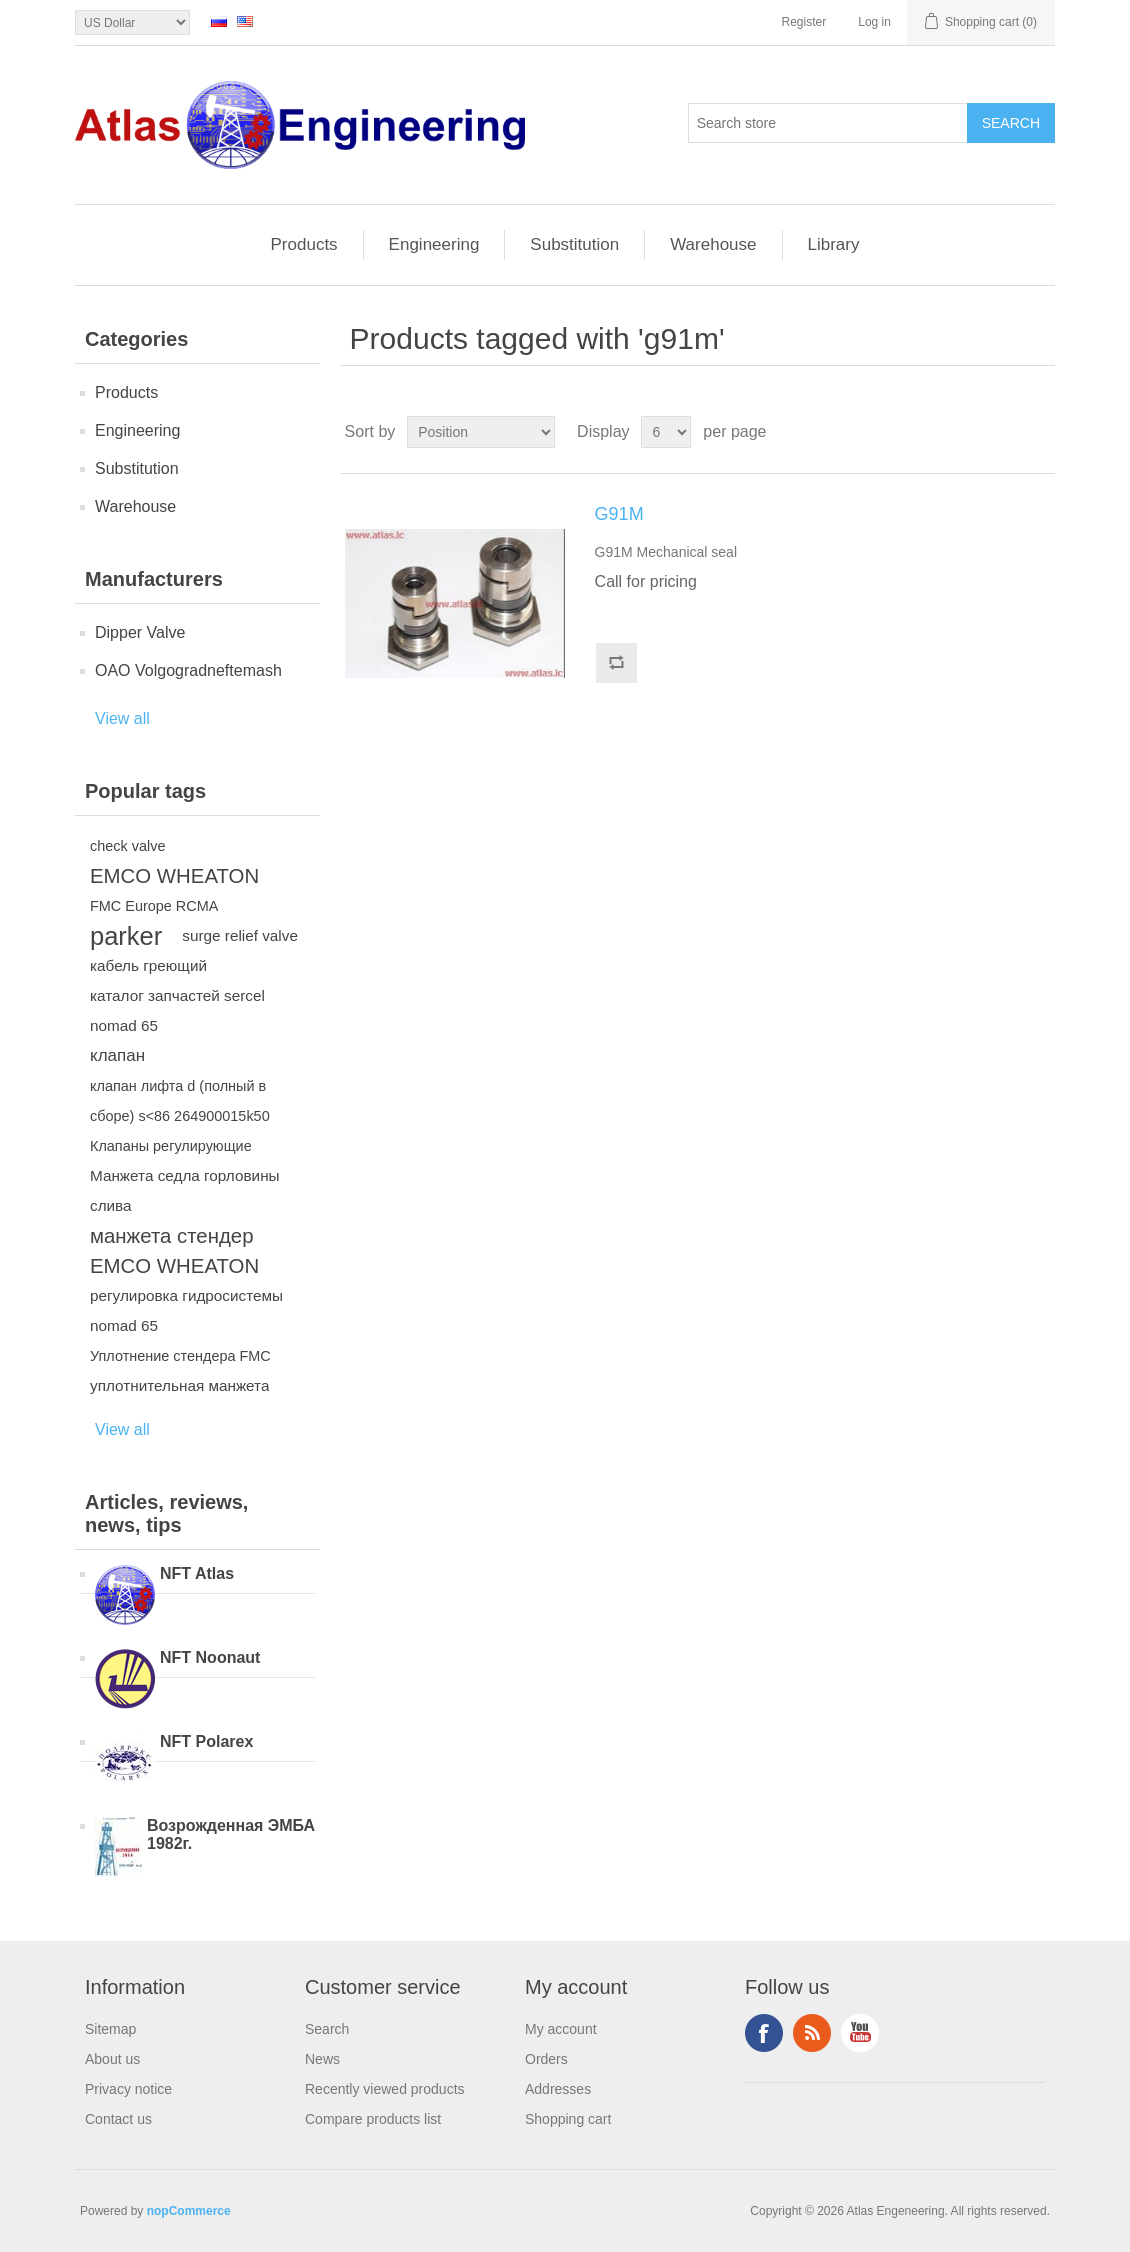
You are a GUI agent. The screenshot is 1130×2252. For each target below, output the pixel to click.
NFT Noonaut (210, 1657)
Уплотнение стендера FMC (180, 1356)
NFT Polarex (206, 1741)
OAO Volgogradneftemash (188, 670)
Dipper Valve (140, 632)
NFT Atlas (197, 1573)
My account (561, 2029)
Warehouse (713, 244)
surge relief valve (240, 935)
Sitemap (110, 2029)
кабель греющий (148, 965)
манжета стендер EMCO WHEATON (174, 1251)
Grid (1002, 432)
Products (304, 244)
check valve (127, 846)
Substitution (574, 244)
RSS (812, 2033)
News (322, 2059)
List (1038, 432)
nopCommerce (189, 2211)
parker (126, 936)
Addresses (558, 2089)
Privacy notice (128, 2089)
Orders (546, 2059)
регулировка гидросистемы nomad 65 (186, 1310)
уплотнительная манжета (179, 1385)
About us (112, 2059)
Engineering (434, 244)
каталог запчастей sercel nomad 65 (177, 1010)
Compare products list (373, 2119)
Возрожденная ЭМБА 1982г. (231, 1834)
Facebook (764, 2033)
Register (804, 22)
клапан (117, 1055)
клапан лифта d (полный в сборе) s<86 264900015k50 (180, 1101)
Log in (874, 22)
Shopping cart (568, 2119)
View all (122, 718)
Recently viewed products (385, 2089)
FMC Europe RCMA (154, 906)
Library (834, 244)
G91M (619, 514)
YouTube (860, 2033)
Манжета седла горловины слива (185, 1190)
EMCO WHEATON (174, 876)
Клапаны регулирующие (171, 1146)
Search (327, 2029)
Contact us (118, 2119)
